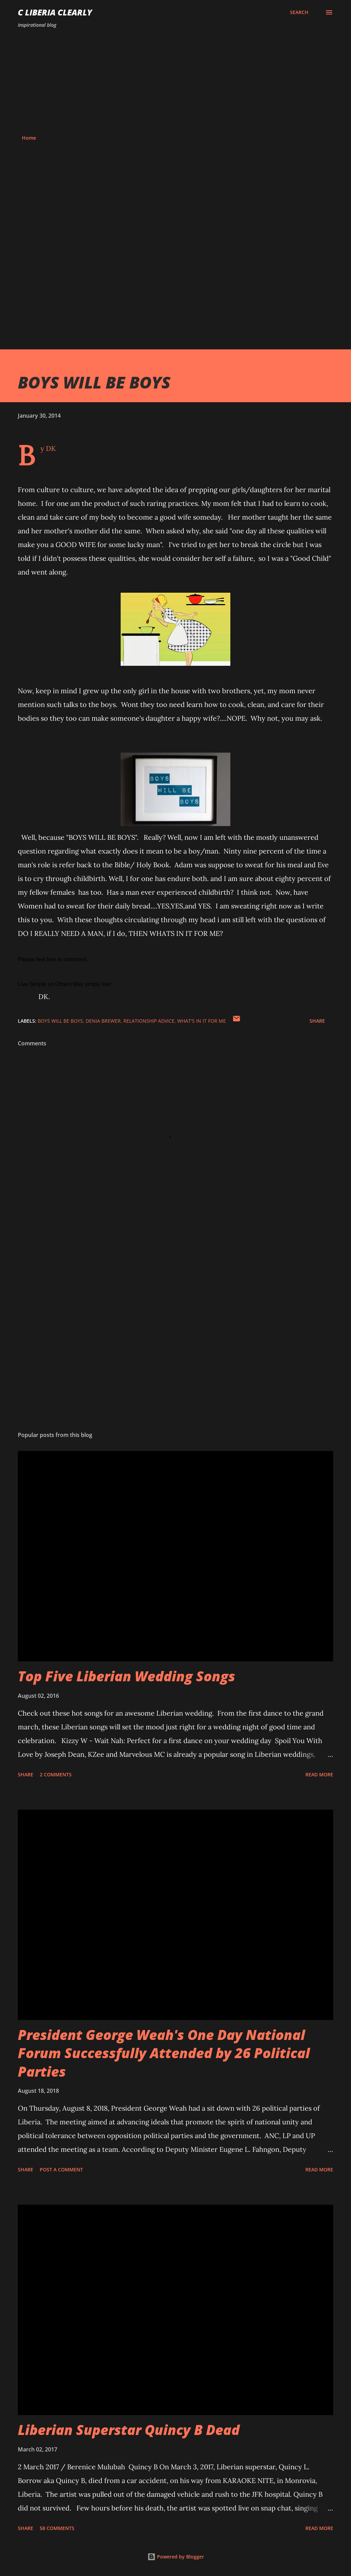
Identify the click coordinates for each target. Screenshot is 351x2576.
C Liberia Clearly (55, 12)
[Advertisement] (175, 82)
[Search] (299, 12)
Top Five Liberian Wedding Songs (126, 1676)
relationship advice (148, 1021)
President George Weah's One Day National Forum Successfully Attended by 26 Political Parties (164, 2053)
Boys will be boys (60, 1021)
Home (29, 138)
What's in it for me (201, 1021)
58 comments (57, 2528)
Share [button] (317, 1021)
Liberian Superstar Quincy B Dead (129, 2429)
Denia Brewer (103, 1021)
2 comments (56, 1774)
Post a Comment (61, 2169)
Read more (319, 1774)
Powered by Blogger (175, 2556)
